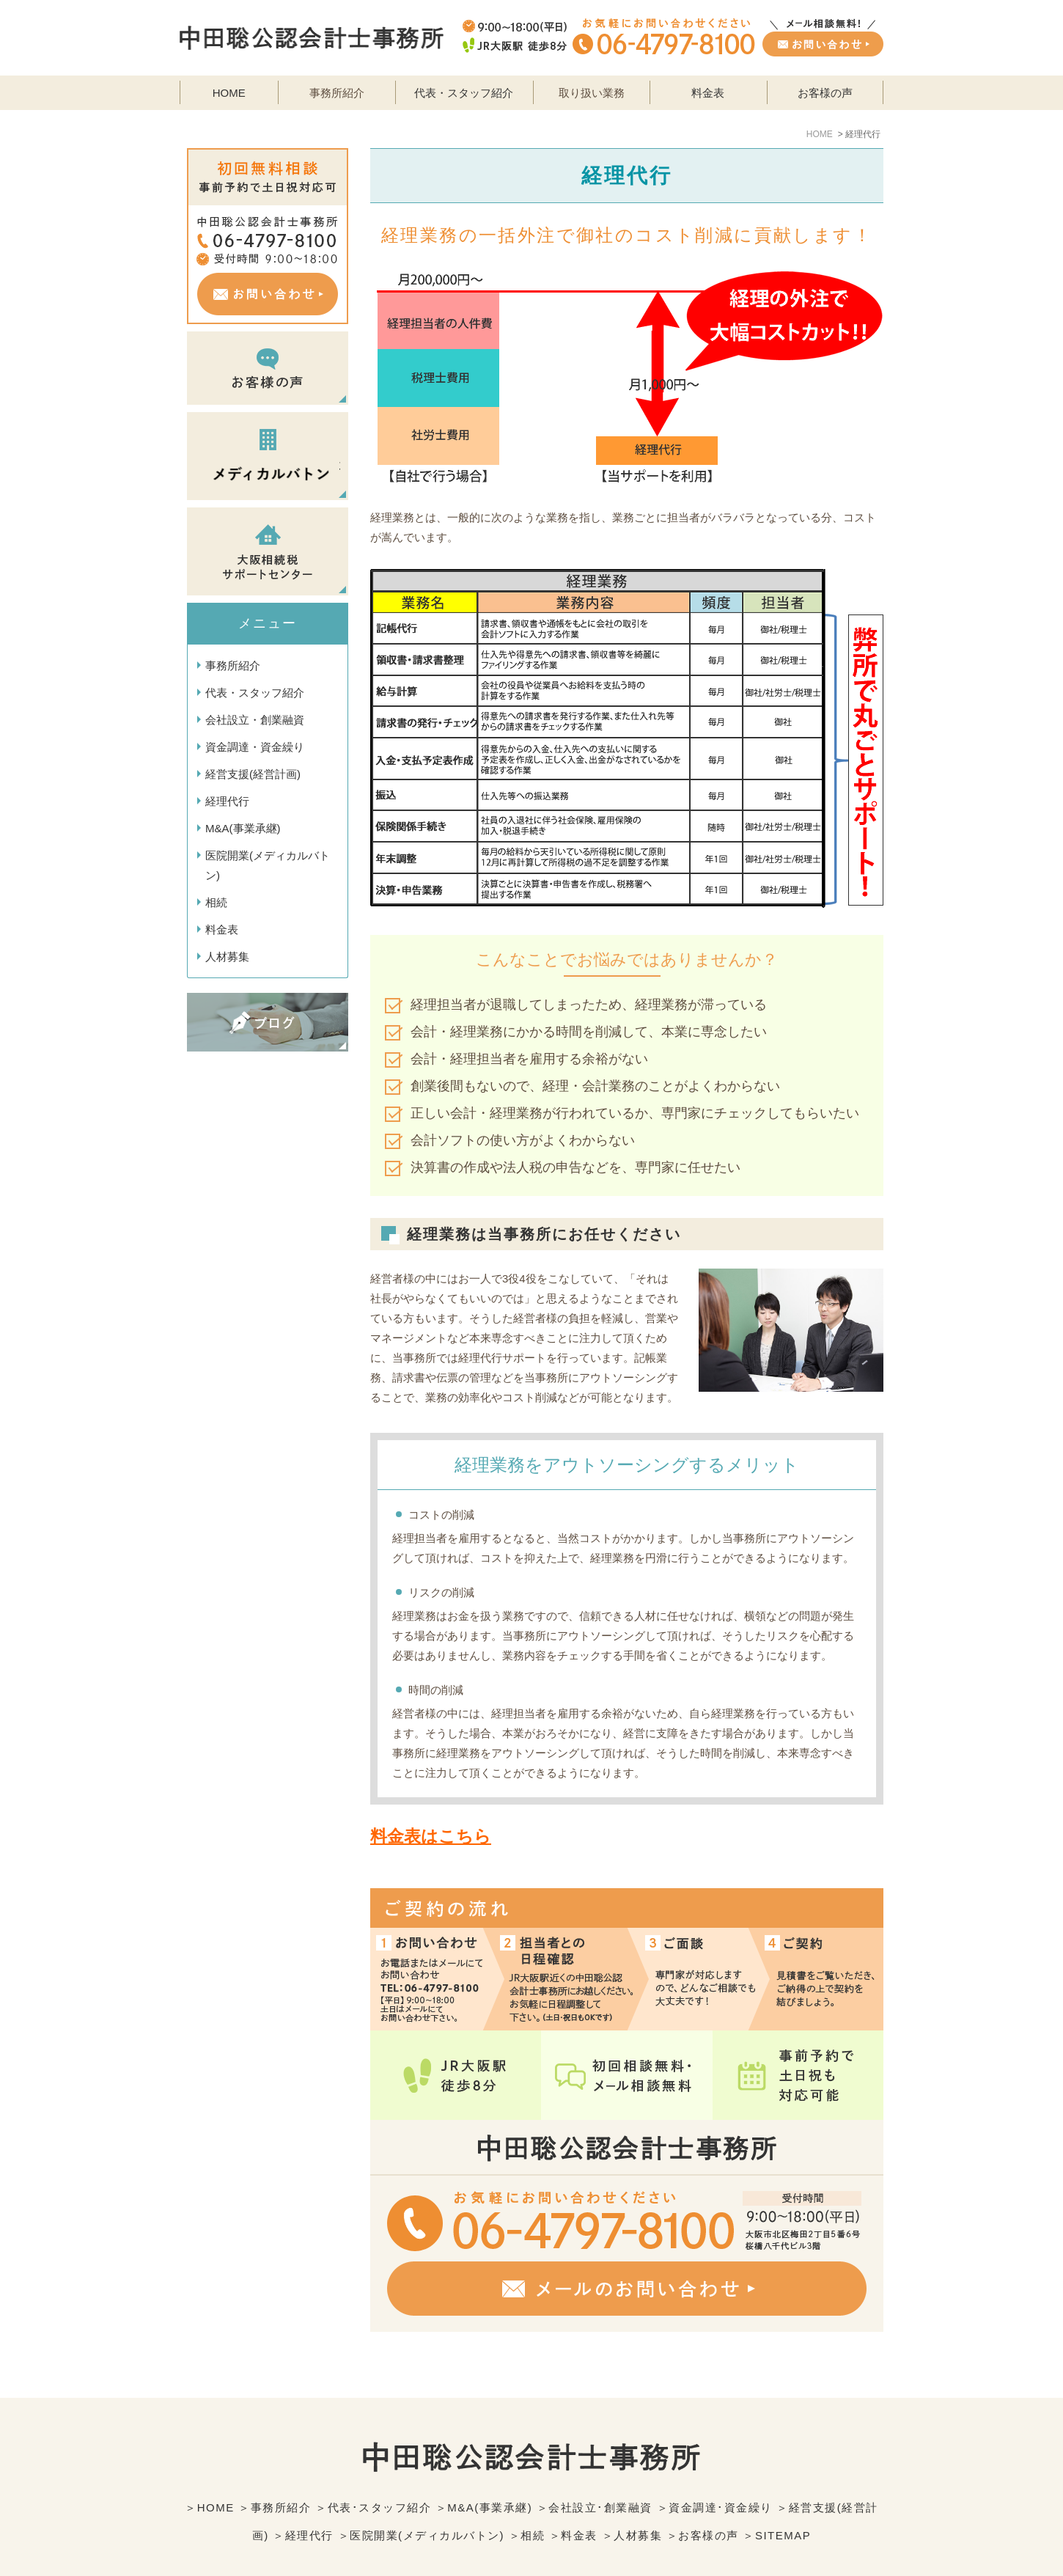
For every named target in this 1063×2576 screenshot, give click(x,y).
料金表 (707, 93)
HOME (229, 93)
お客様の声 (825, 93)
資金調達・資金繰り (254, 747)
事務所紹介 (232, 665)
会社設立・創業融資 (254, 719)
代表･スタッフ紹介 (380, 2474)
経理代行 (227, 801)
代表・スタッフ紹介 (463, 93)
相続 (216, 902)
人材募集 (227, 956)
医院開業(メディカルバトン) (267, 865)
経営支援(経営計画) (253, 774)
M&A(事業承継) (243, 828)
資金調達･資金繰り (721, 2474)
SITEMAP (783, 2502)
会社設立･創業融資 (600, 2474)
